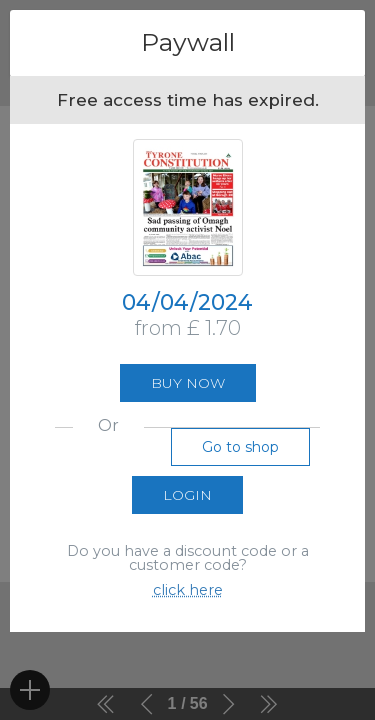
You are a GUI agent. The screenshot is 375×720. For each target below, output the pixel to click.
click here (188, 590)
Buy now (188, 383)
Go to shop (240, 447)
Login (187, 495)
